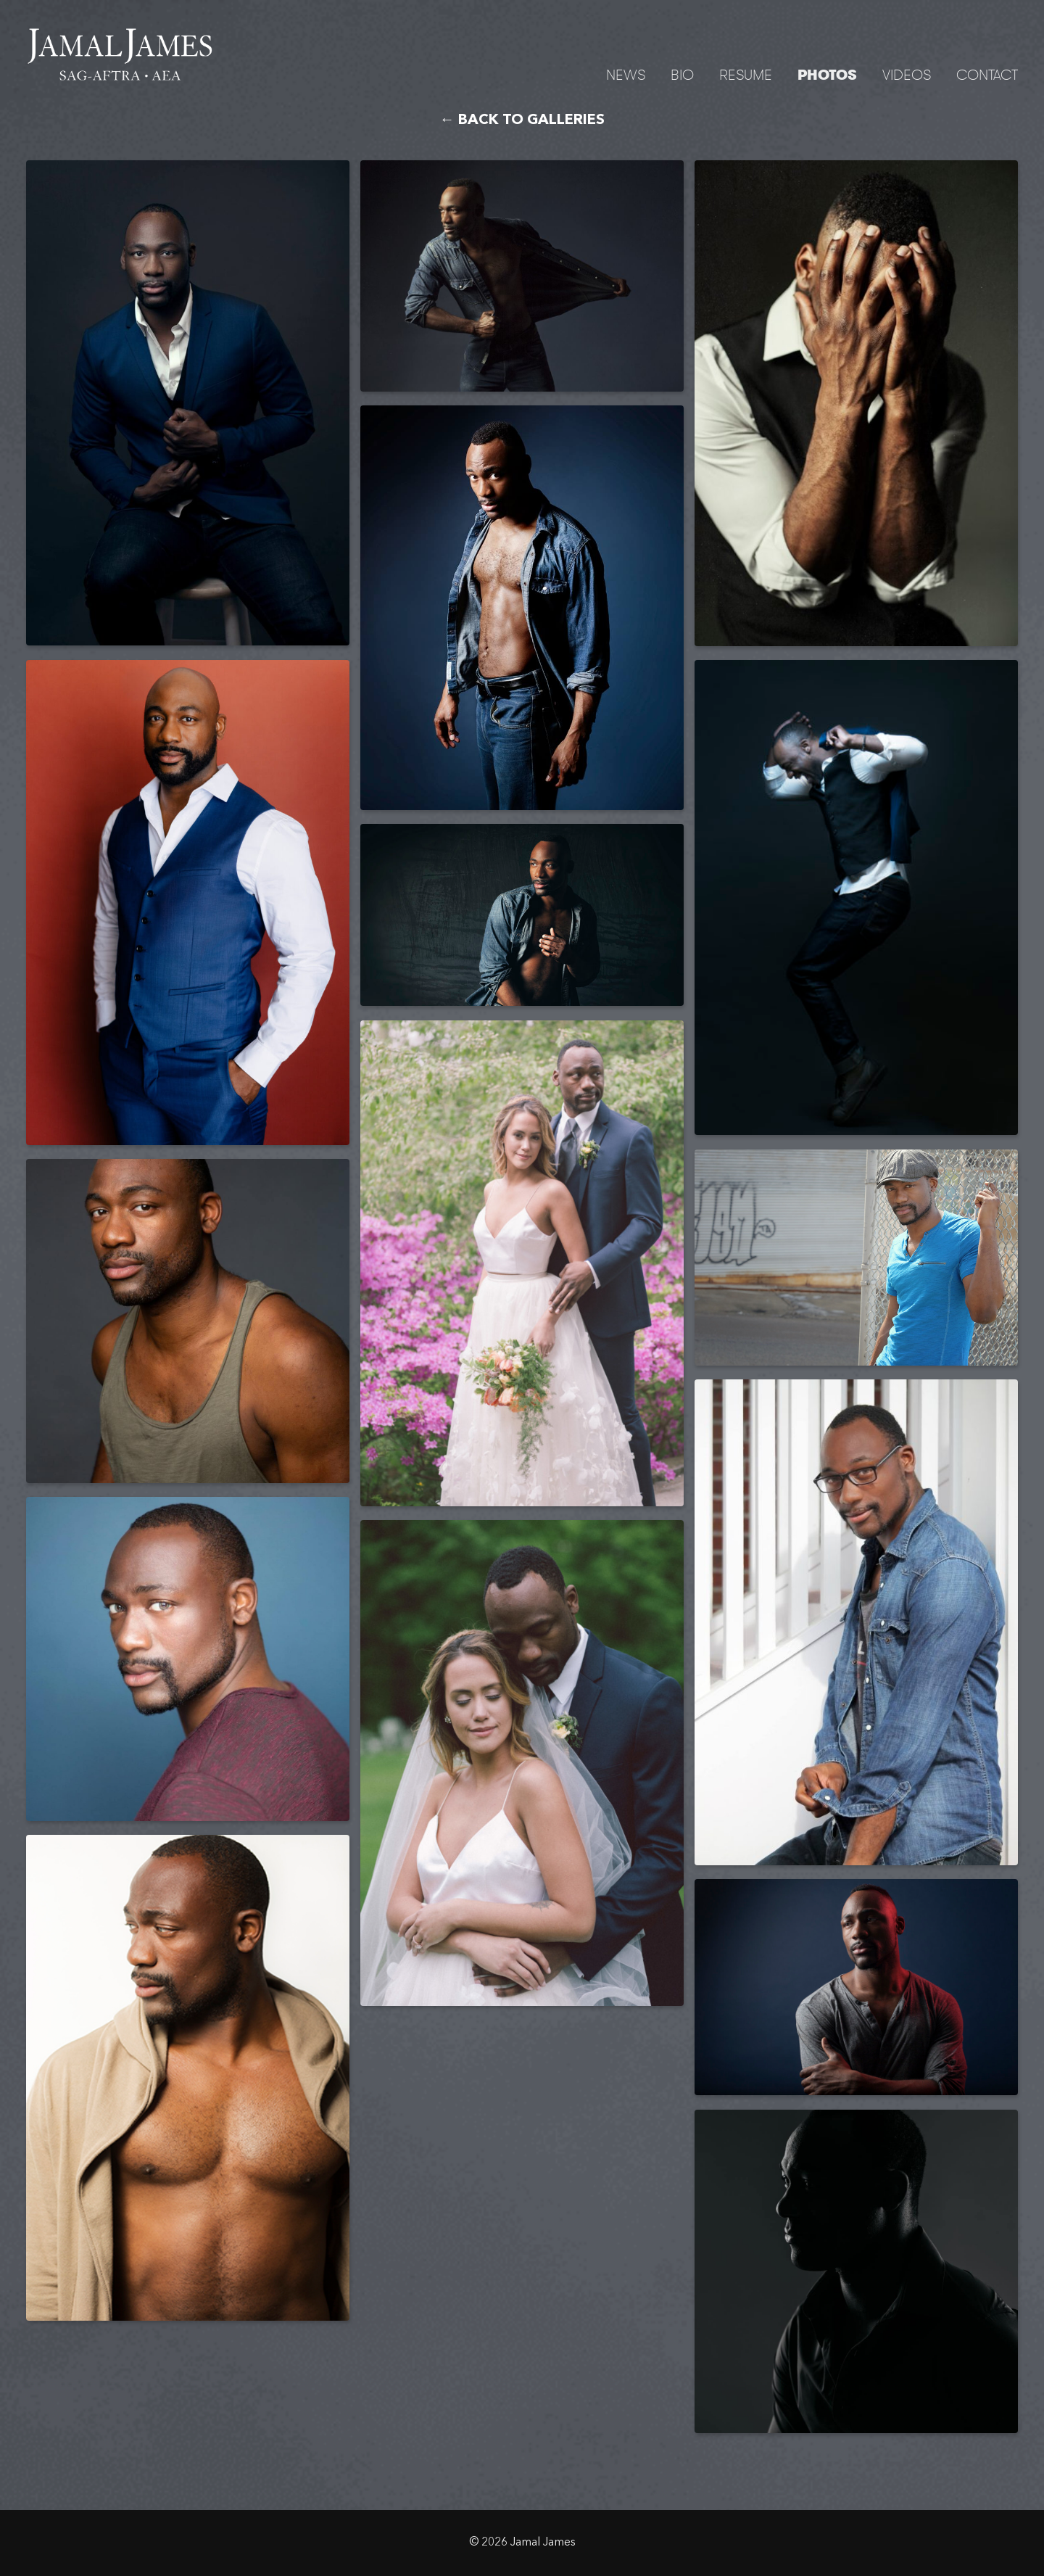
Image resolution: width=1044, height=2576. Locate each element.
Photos (827, 75)
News (625, 74)
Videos (906, 74)
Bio (682, 74)
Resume (745, 74)
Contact (987, 74)
